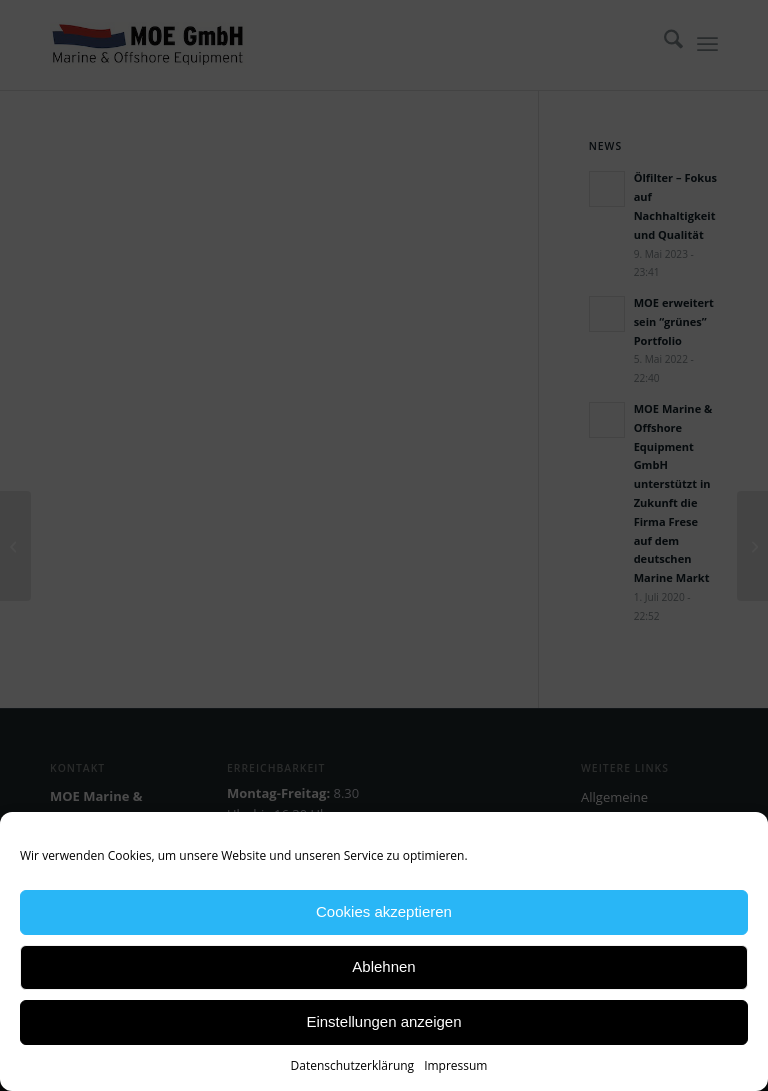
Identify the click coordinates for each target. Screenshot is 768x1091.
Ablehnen (383, 966)
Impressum (455, 1065)
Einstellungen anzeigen (383, 1021)
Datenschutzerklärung (353, 1065)
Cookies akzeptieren (384, 911)
